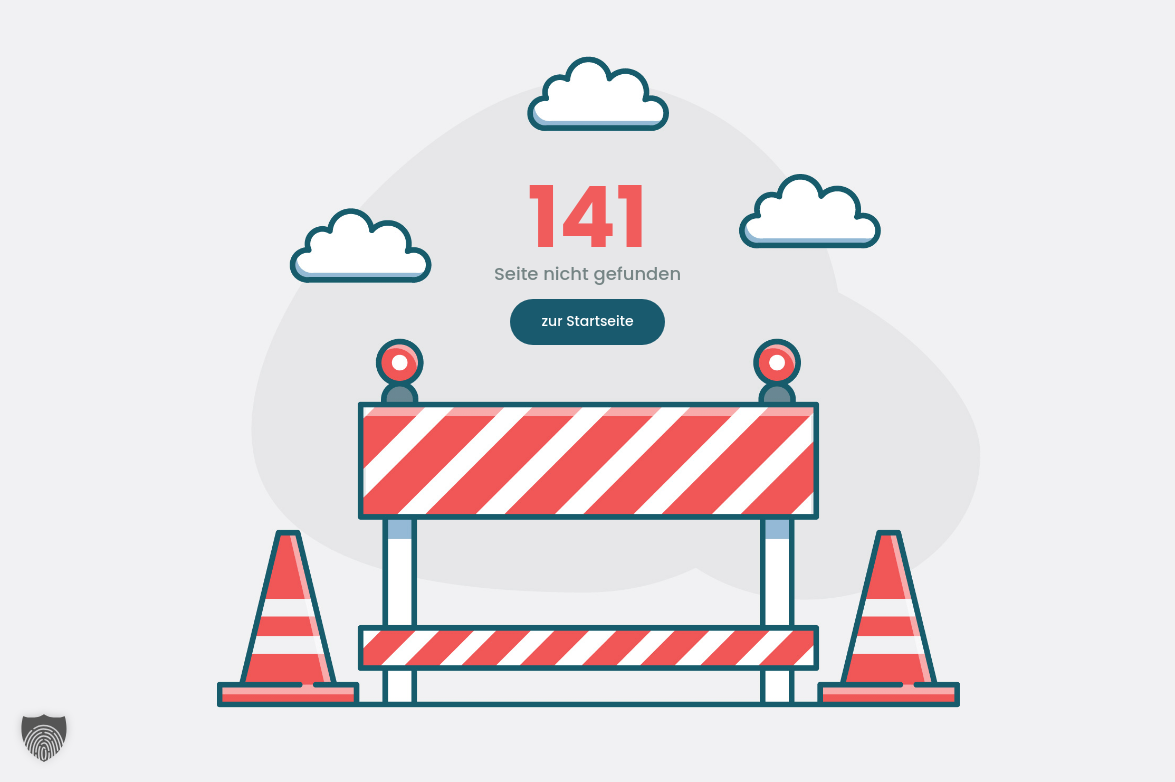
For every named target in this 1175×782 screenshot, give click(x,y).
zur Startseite (587, 321)
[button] (44, 738)
